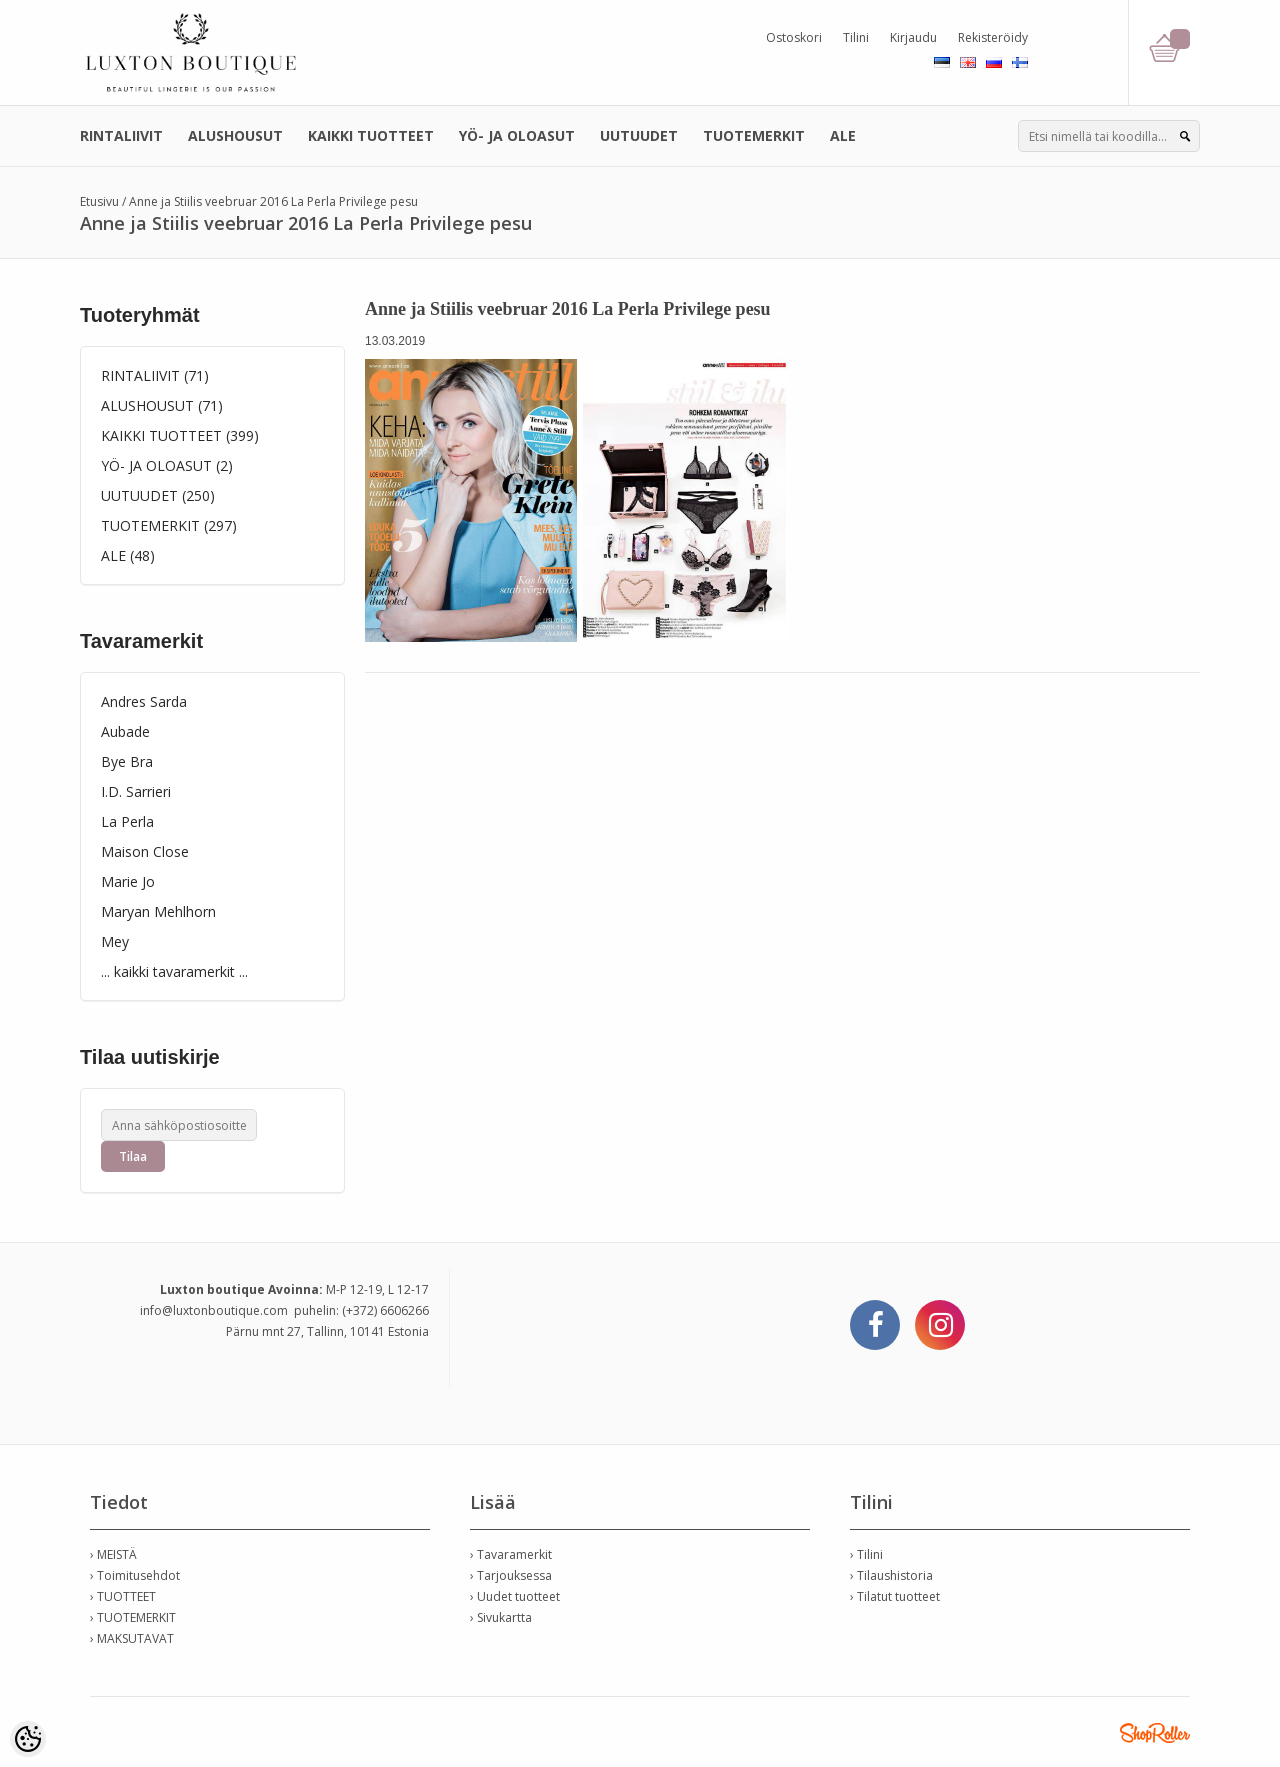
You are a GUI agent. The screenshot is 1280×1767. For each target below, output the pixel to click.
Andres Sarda (144, 701)
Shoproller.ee (1155, 1733)
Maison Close (145, 851)
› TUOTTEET (123, 1596)
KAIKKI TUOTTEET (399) (180, 435)
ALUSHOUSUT (235, 135)
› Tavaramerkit (511, 1554)
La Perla (127, 821)
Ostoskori (794, 37)
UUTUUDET (639, 135)
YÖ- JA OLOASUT (517, 135)
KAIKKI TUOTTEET (371, 135)
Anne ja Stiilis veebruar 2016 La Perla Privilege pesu (273, 201)
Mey (115, 941)
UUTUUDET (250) (158, 495)
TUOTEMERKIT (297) (169, 525)
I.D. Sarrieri (136, 791)
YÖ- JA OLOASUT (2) (167, 465)
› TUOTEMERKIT (133, 1617)
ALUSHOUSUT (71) (162, 405)
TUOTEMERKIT (754, 135)
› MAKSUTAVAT (132, 1638)
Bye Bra (127, 761)
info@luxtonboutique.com (214, 1310)
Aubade (125, 731)
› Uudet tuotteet (515, 1596)
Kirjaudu (913, 37)
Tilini (856, 37)
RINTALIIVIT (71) (155, 375)
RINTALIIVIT (121, 135)
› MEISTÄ (113, 1554)
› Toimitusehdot (135, 1575)
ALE (843, 135)
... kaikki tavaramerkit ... (174, 971)
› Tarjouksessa (511, 1575)
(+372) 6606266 (385, 1310)
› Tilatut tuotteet (895, 1596)
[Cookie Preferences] (28, 1739)
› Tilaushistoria (891, 1575)
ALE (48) (128, 555)
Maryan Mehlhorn (158, 911)
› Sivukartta (501, 1617)
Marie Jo (128, 881)
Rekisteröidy (993, 37)
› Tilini (866, 1554)
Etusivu (99, 201)
